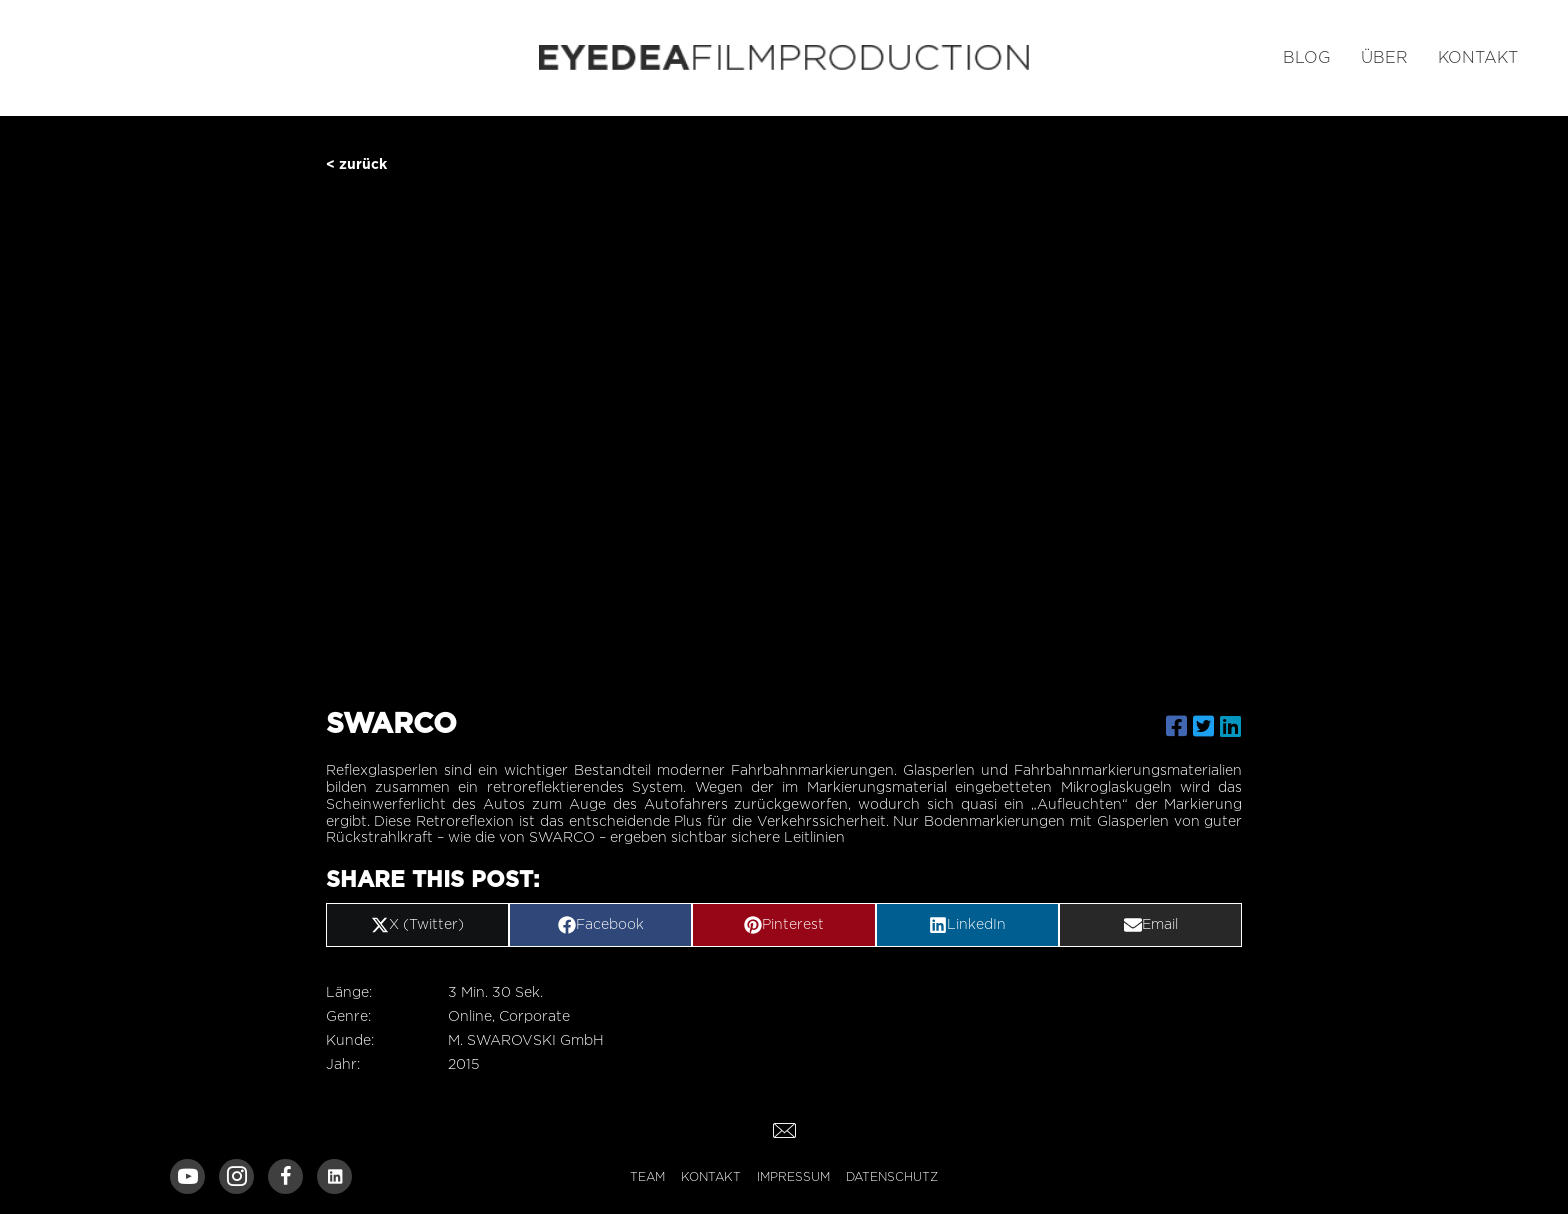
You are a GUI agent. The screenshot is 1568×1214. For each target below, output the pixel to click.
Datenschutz (892, 1176)
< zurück (356, 163)
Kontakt (711, 1176)
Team (647, 1176)
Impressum (793, 1176)
